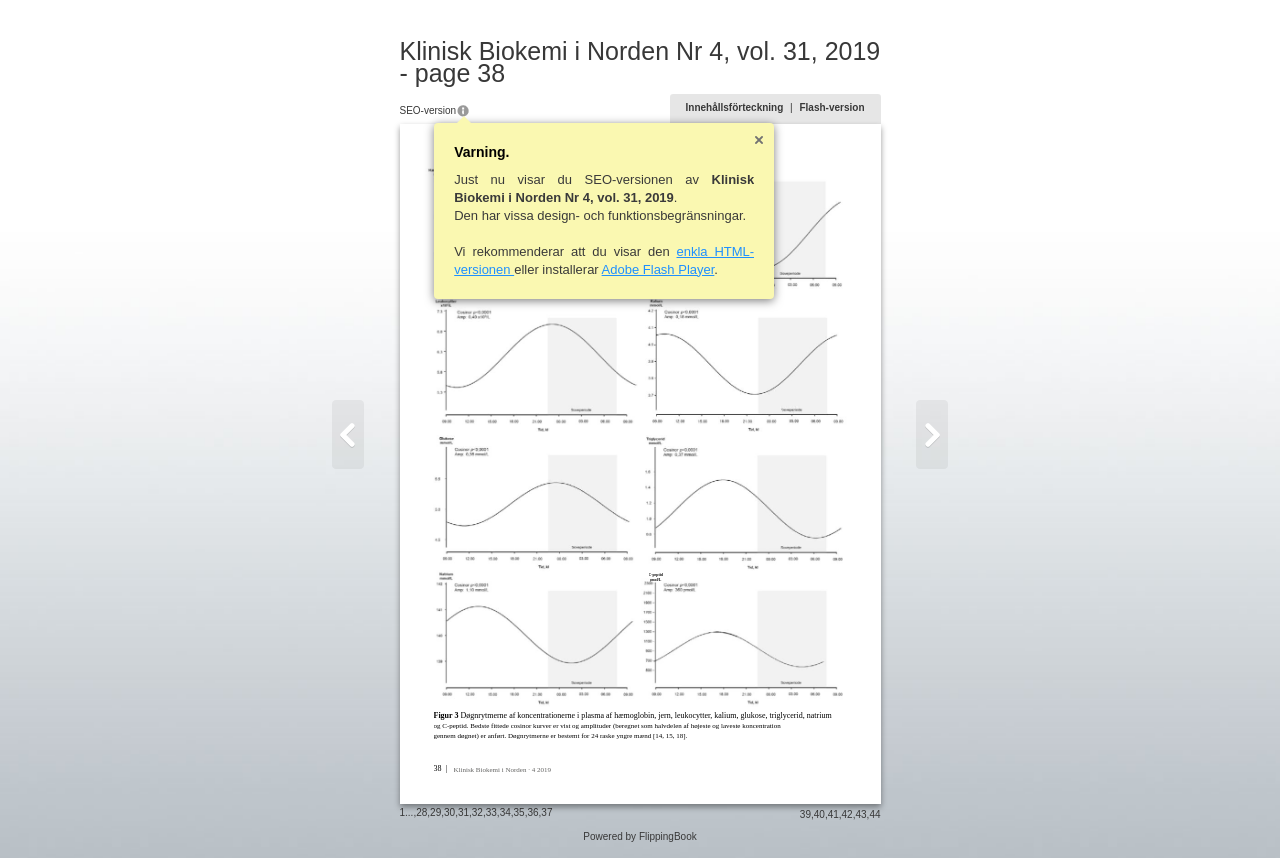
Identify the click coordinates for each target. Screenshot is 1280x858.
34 (505, 812)
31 (463, 812)
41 (833, 814)
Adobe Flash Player (658, 269)
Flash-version (831, 107)
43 (860, 814)
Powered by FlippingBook (639, 836)
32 (477, 812)
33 (491, 812)
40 (819, 814)
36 (532, 812)
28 (421, 812)
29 (435, 812)
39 (805, 814)
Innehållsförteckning (735, 107)
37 (546, 812)
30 (449, 812)
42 (847, 814)
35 (519, 812)
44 (874, 814)
